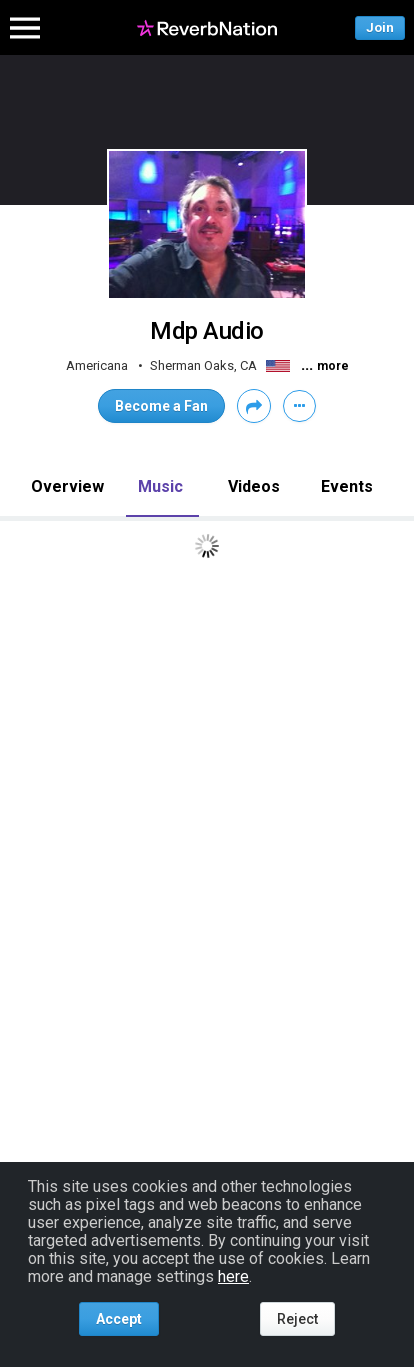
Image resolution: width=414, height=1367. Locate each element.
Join (380, 27)
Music (160, 486)
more (333, 366)
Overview (67, 486)
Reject (297, 1319)
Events (347, 486)
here (233, 1276)
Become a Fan (161, 406)
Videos (254, 486)
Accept (119, 1319)
